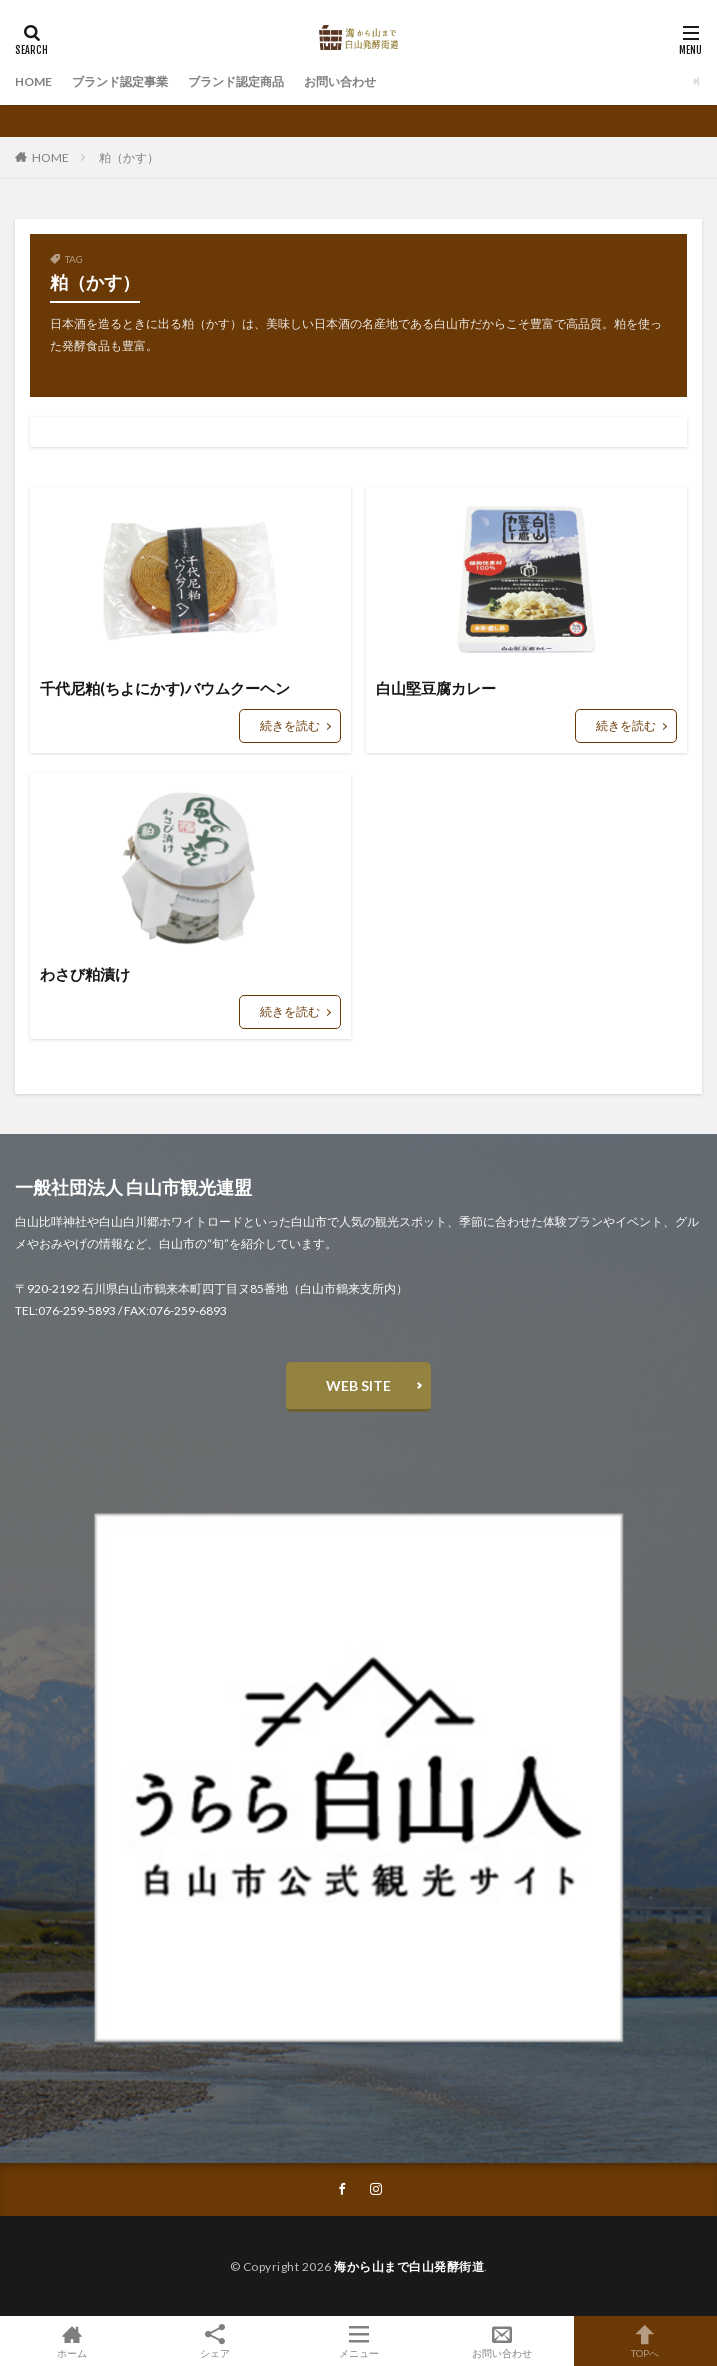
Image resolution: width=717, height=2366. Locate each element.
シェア (214, 2341)
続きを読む (290, 725)
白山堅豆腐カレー (436, 688)
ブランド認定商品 (236, 81)
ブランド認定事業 (120, 81)
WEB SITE (358, 1385)
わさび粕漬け (85, 974)
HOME (33, 81)
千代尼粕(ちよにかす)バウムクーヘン (165, 688)
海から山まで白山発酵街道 (409, 2266)
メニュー (358, 2341)
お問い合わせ (340, 81)
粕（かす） (129, 157)
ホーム (71, 2341)
